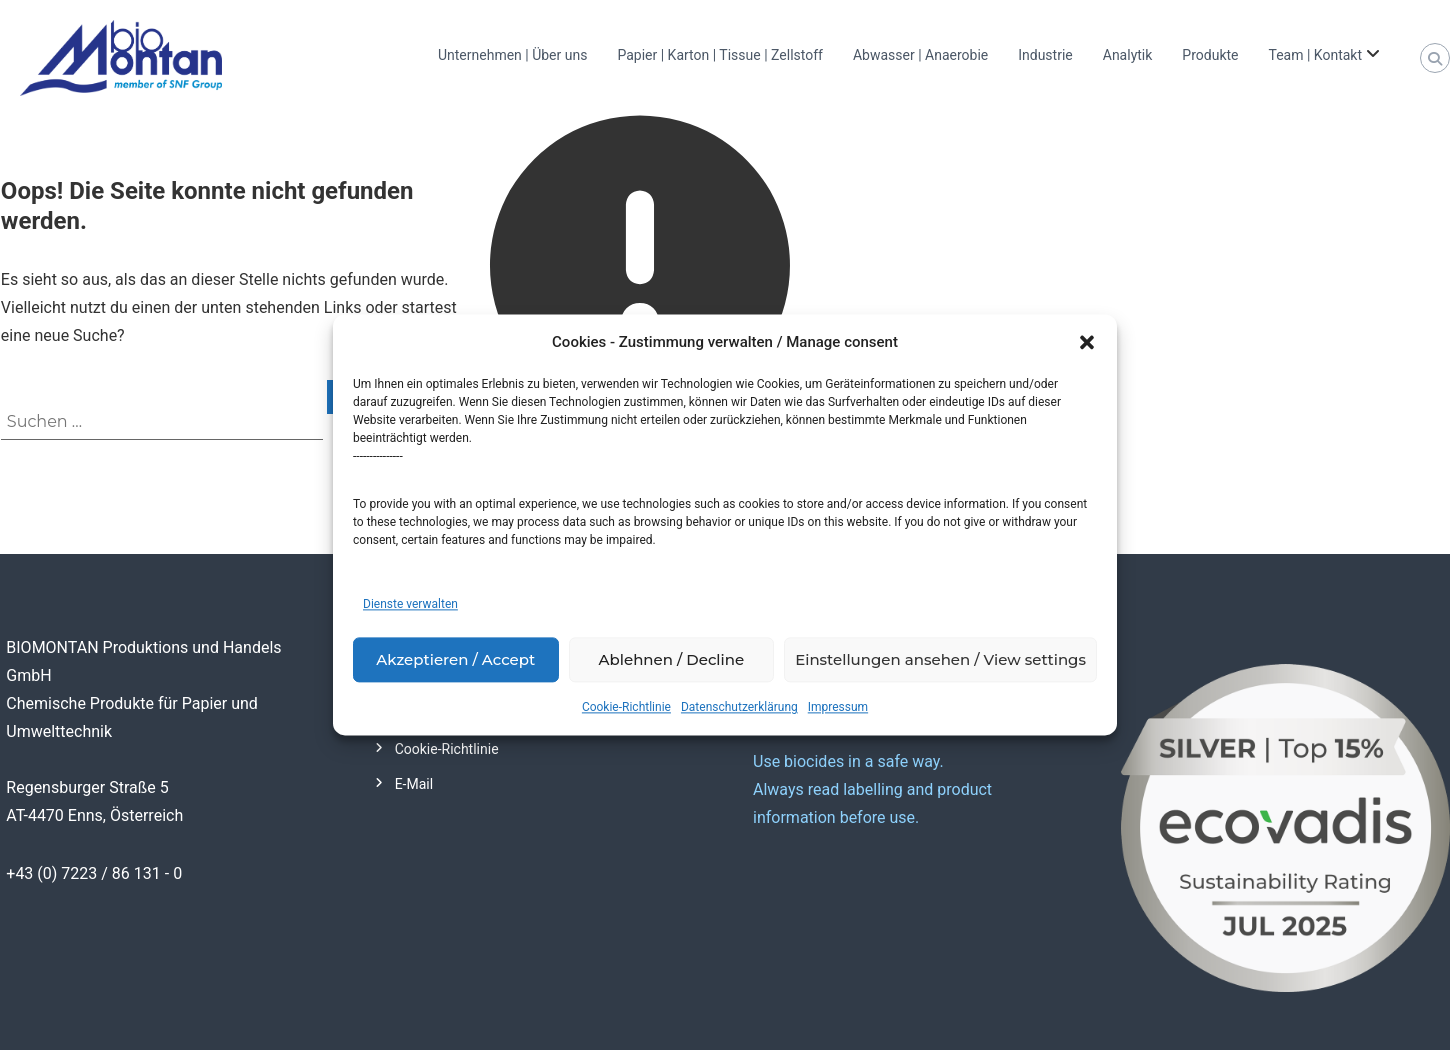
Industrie (1045, 55)
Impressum (838, 708)
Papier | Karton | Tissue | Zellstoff (719, 55)
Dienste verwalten (410, 605)
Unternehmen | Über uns (512, 55)
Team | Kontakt (1315, 55)
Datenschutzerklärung (739, 708)
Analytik (1128, 55)
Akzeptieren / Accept (455, 659)
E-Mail (414, 784)
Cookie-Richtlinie (626, 708)
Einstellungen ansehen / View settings (940, 659)
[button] (1087, 343)
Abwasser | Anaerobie (920, 55)
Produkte (1210, 55)
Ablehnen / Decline (672, 659)
